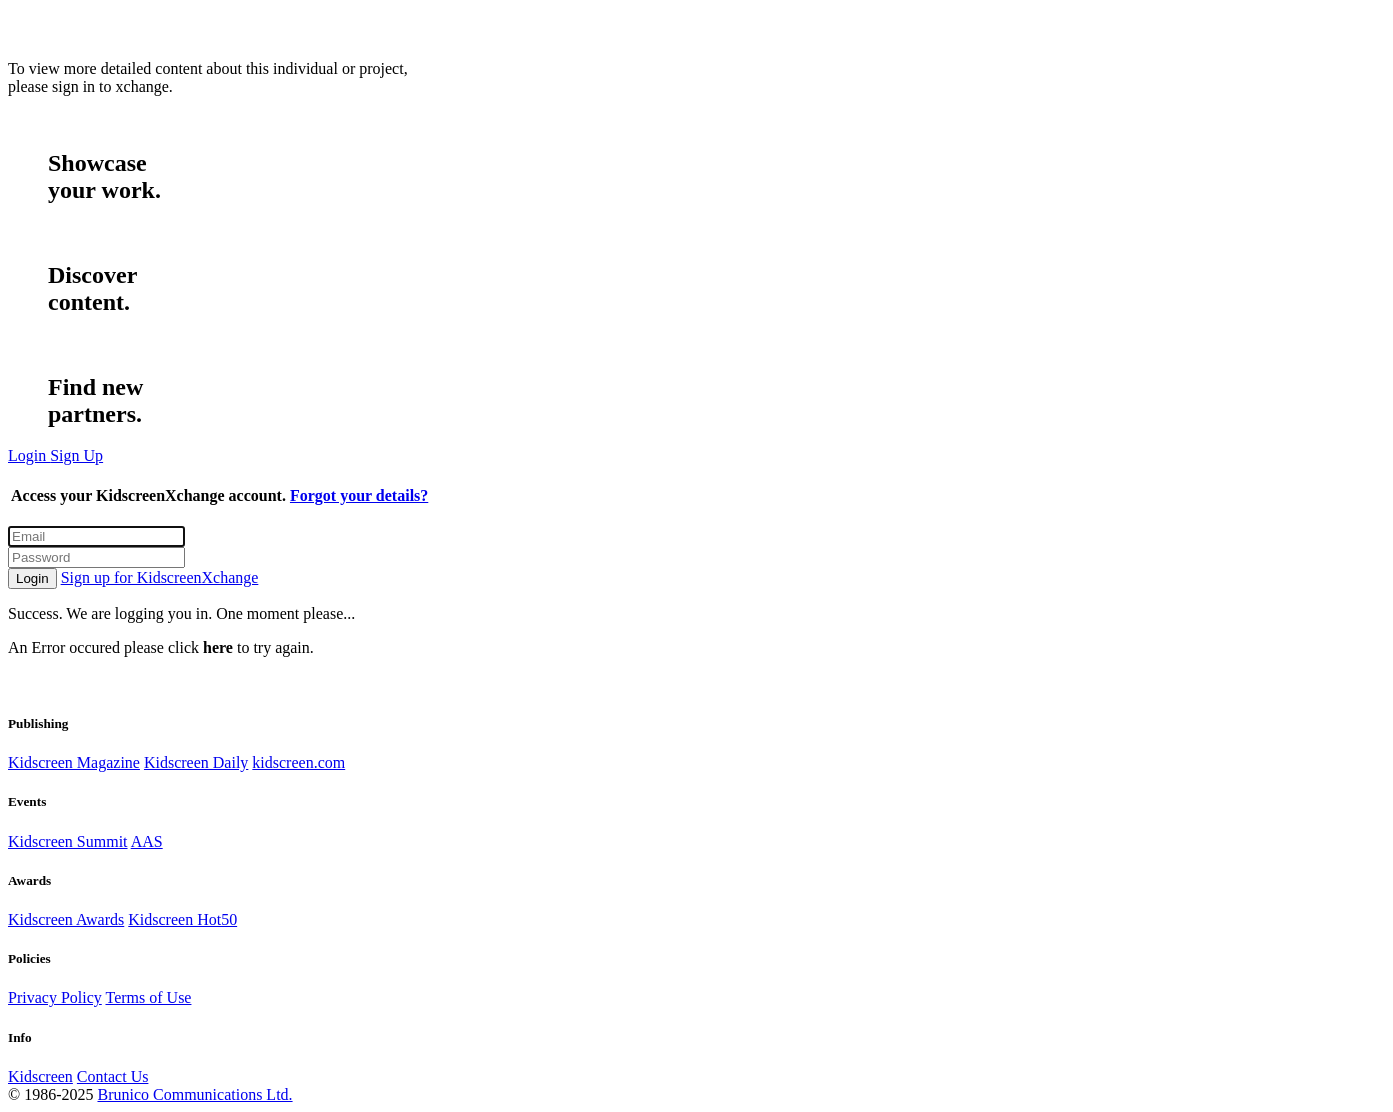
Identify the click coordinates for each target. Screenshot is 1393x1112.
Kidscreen (40, 1076)
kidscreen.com (298, 762)
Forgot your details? (359, 495)
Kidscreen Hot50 (182, 919)
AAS (147, 841)
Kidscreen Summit (68, 841)
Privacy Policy (55, 997)
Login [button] (29, 455)
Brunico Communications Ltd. (194, 1094)
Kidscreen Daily (196, 762)
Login (32, 578)
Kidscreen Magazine (74, 762)
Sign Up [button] (76, 455)
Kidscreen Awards (66, 919)
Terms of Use (148, 997)
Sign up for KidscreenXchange (160, 577)
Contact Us (113, 1076)
